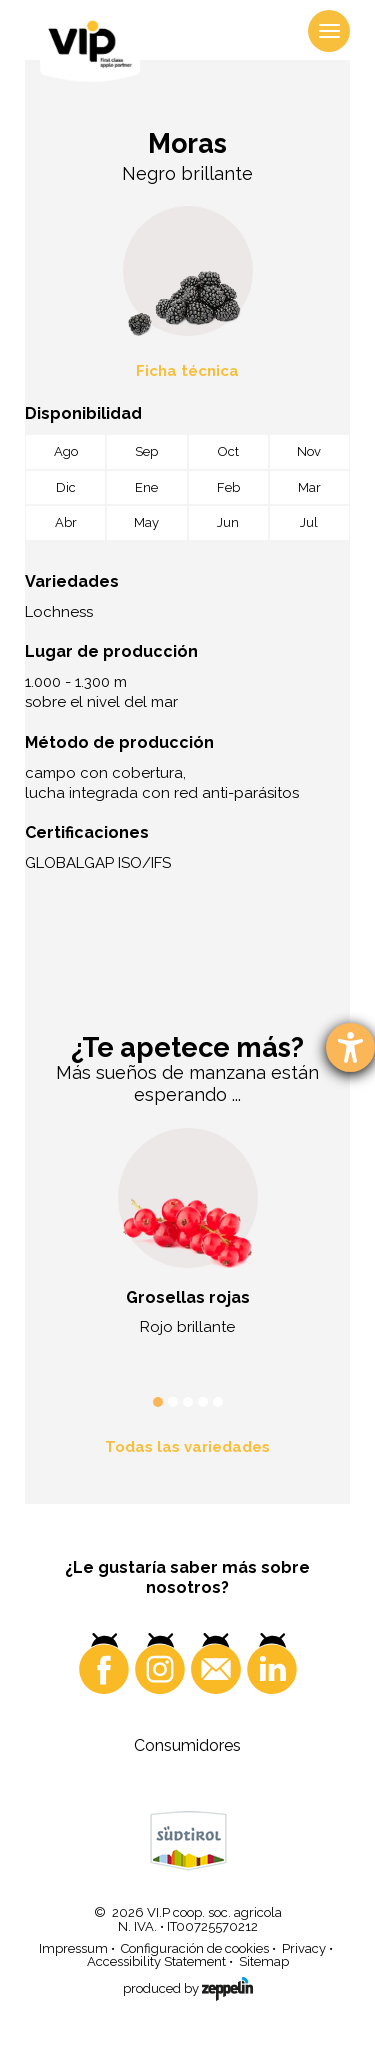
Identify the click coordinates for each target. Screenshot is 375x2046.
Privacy (304, 1948)
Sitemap (264, 1961)
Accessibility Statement (156, 1961)
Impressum (73, 1948)
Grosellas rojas (188, 1297)
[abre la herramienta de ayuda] (350, 1047)
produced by (188, 1986)
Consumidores (187, 1745)
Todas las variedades (187, 1447)
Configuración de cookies (195, 1948)
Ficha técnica (187, 371)
